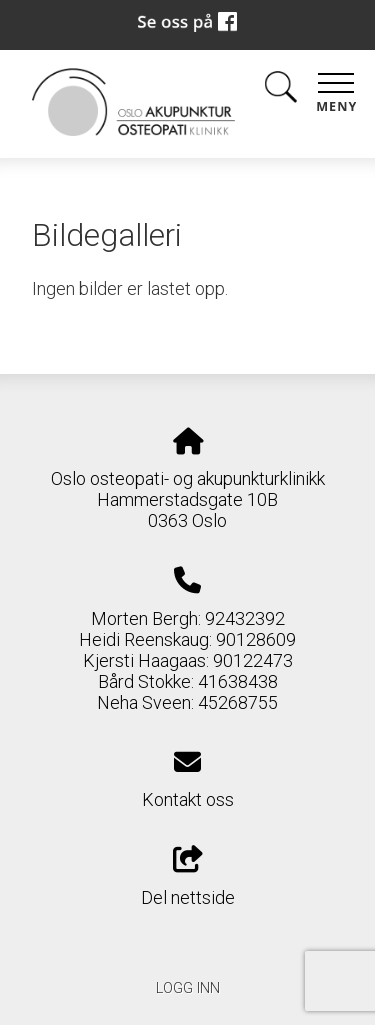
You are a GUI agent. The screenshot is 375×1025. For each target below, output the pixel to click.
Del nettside (188, 877)
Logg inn (188, 988)
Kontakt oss (188, 799)
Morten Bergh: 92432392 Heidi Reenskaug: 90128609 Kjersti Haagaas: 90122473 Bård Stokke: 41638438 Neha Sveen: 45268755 (187, 660)
